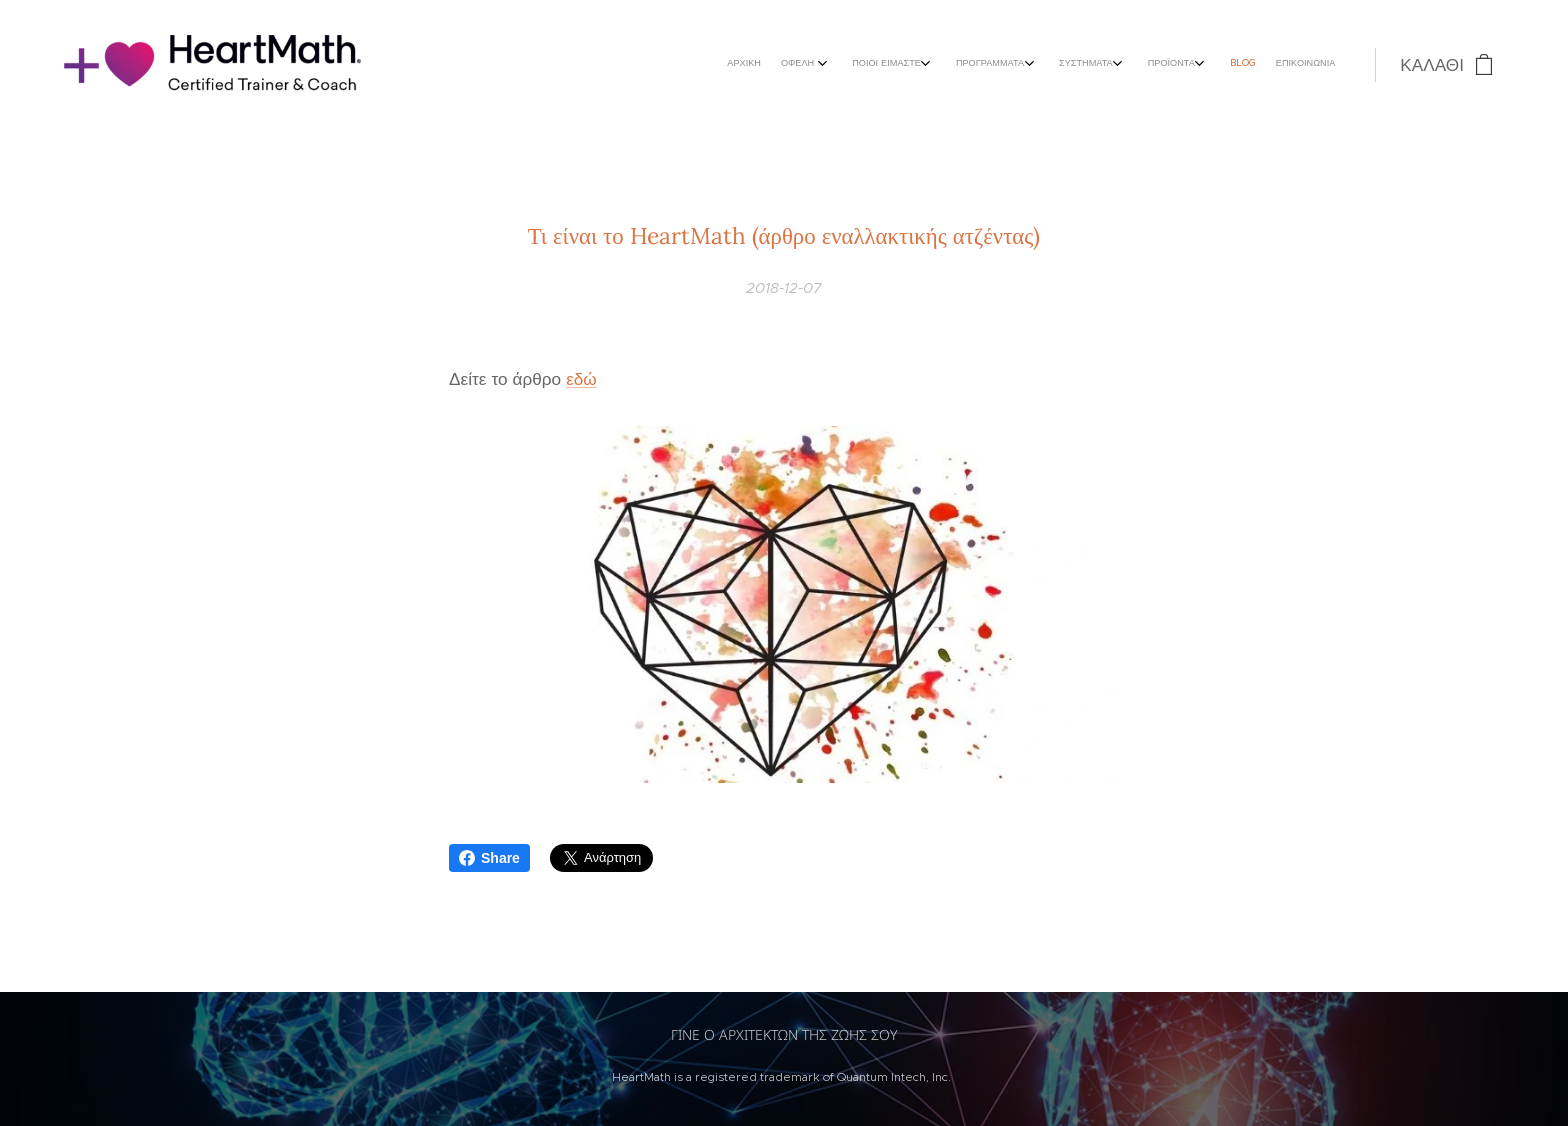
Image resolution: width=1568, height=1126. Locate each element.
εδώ (581, 379)
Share (489, 858)
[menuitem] (1122, 65)
